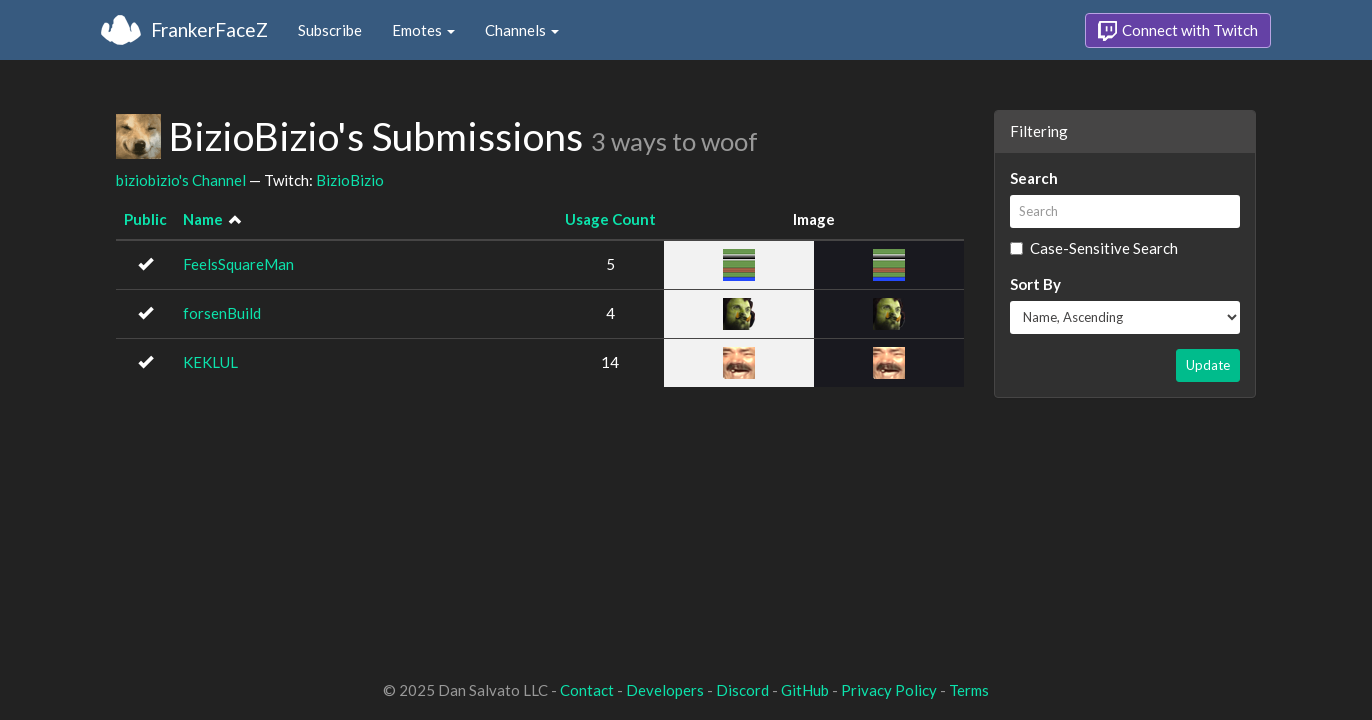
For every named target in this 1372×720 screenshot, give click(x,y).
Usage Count (610, 219)
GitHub (805, 690)
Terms (969, 690)
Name (203, 219)
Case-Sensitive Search (1094, 248)
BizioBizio (350, 180)
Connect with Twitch (1178, 31)
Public (145, 219)
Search (1034, 178)
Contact (587, 690)
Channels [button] (522, 30)
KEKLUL (210, 362)
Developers (665, 690)
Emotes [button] (423, 30)
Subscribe (330, 30)
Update (1208, 365)
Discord (742, 690)
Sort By (1035, 284)
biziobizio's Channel (181, 180)
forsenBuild (222, 313)
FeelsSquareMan (238, 264)
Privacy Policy (889, 690)
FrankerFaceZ (209, 29)
